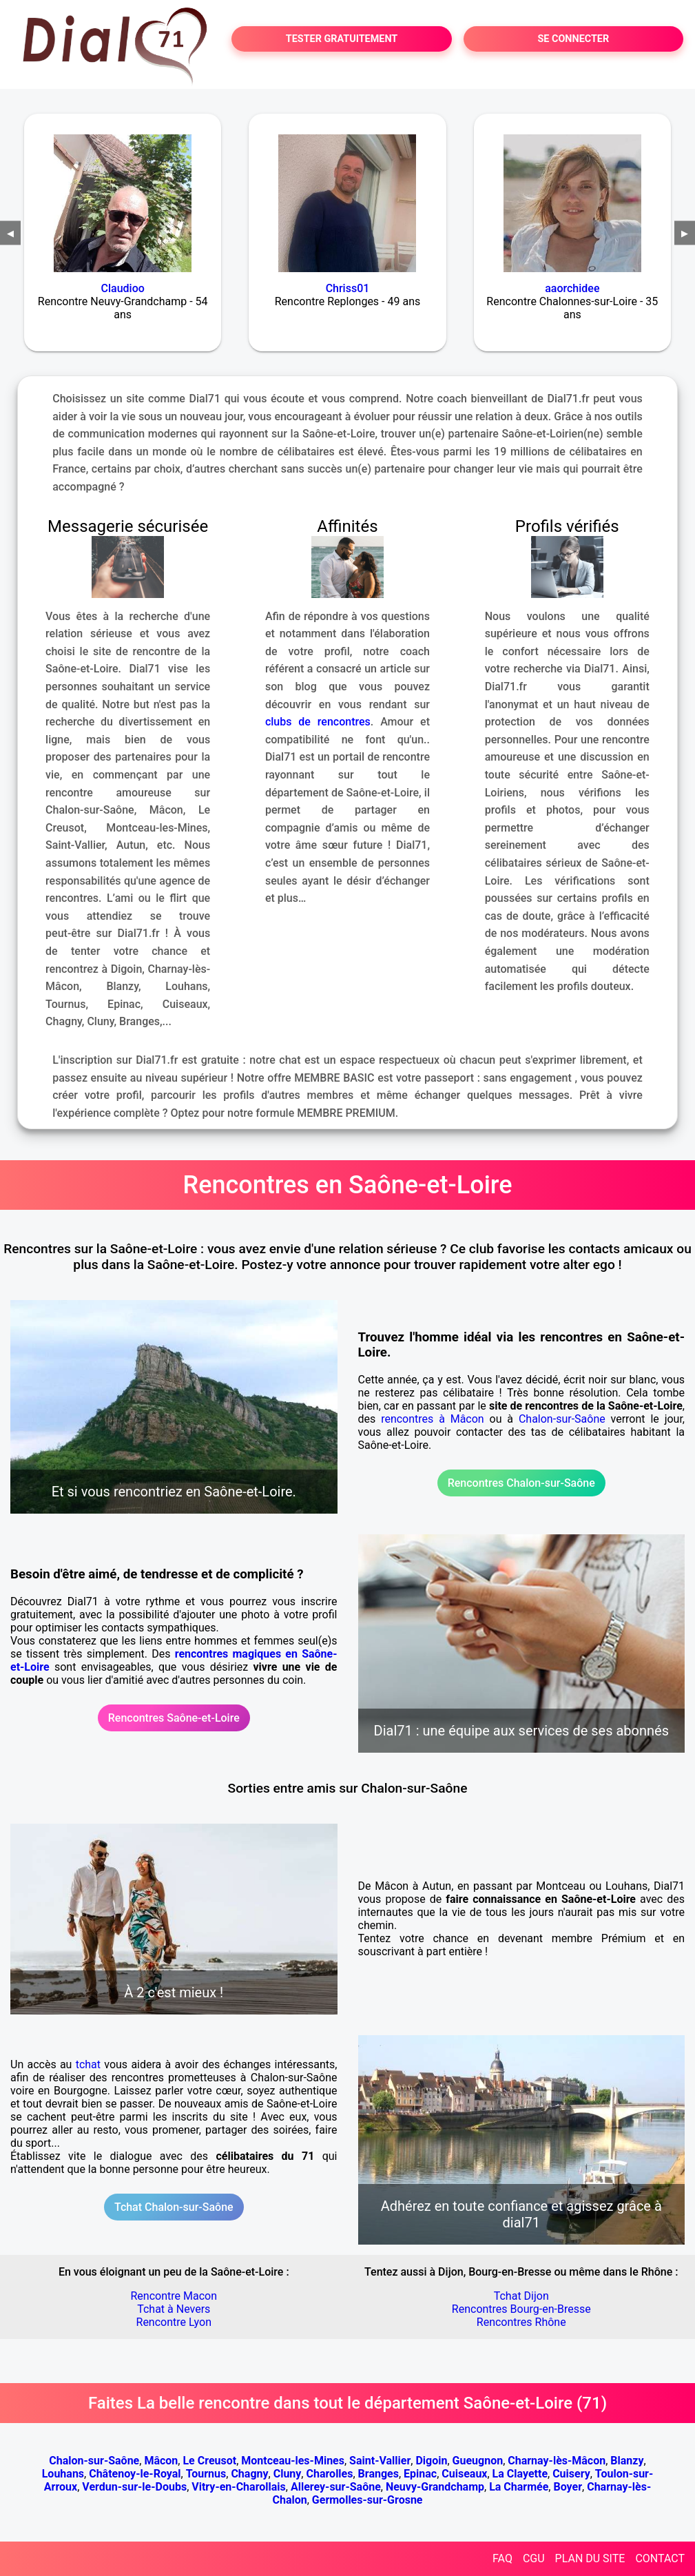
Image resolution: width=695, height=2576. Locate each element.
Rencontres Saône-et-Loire (174, 1717)
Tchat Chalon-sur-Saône (174, 2207)
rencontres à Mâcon (432, 1418)
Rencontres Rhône (521, 2322)
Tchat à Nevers (173, 2309)
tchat (88, 2064)
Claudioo (123, 288)
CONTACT (660, 2558)
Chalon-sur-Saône (562, 1418)
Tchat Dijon (521, 2295)
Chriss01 (348, 288)
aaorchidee (572, 288)
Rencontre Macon (174, 2295)
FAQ (502, 2558)
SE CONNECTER (573, 39)
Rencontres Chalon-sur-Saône (521, 1483)
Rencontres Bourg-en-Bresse (521, 2309)
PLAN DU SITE (590, 2558)
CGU (534, 2558)
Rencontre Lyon (173, 2322)
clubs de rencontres (318, 721)
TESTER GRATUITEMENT (342, 39)
